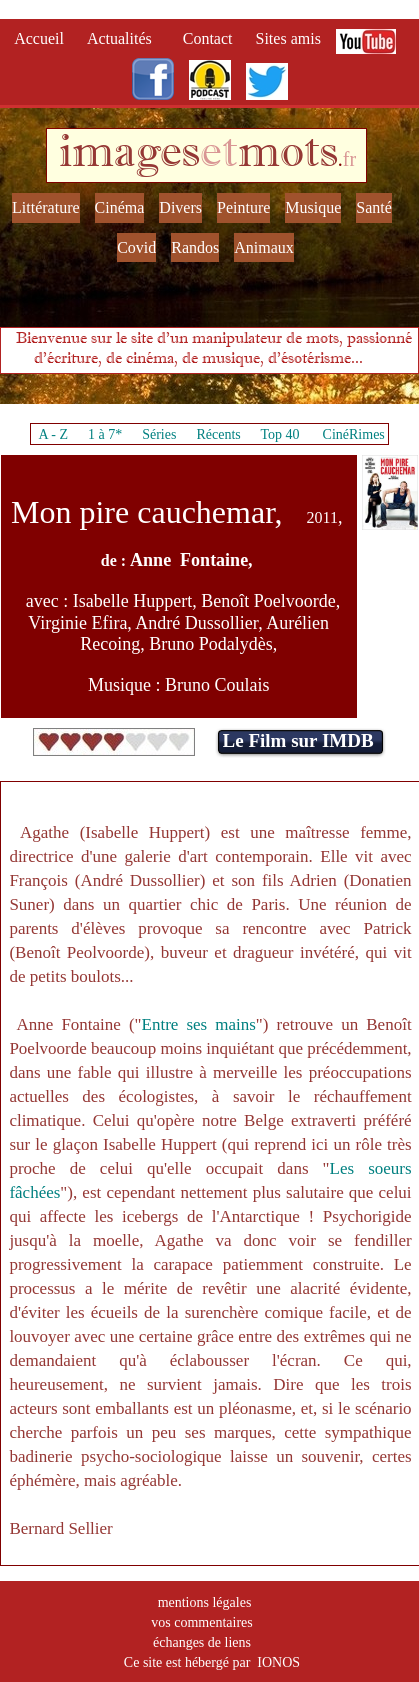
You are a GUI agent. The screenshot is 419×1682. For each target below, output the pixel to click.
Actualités (125, 38)
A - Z (53, 434)
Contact (210, 38)
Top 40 (280, 434)
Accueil (43, 38)
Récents (218, 434)
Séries (159, 434)
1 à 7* (105, 434)
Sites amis (288, 38)
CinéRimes (354, 434)
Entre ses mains (199, 1024)
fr (349, 159)
